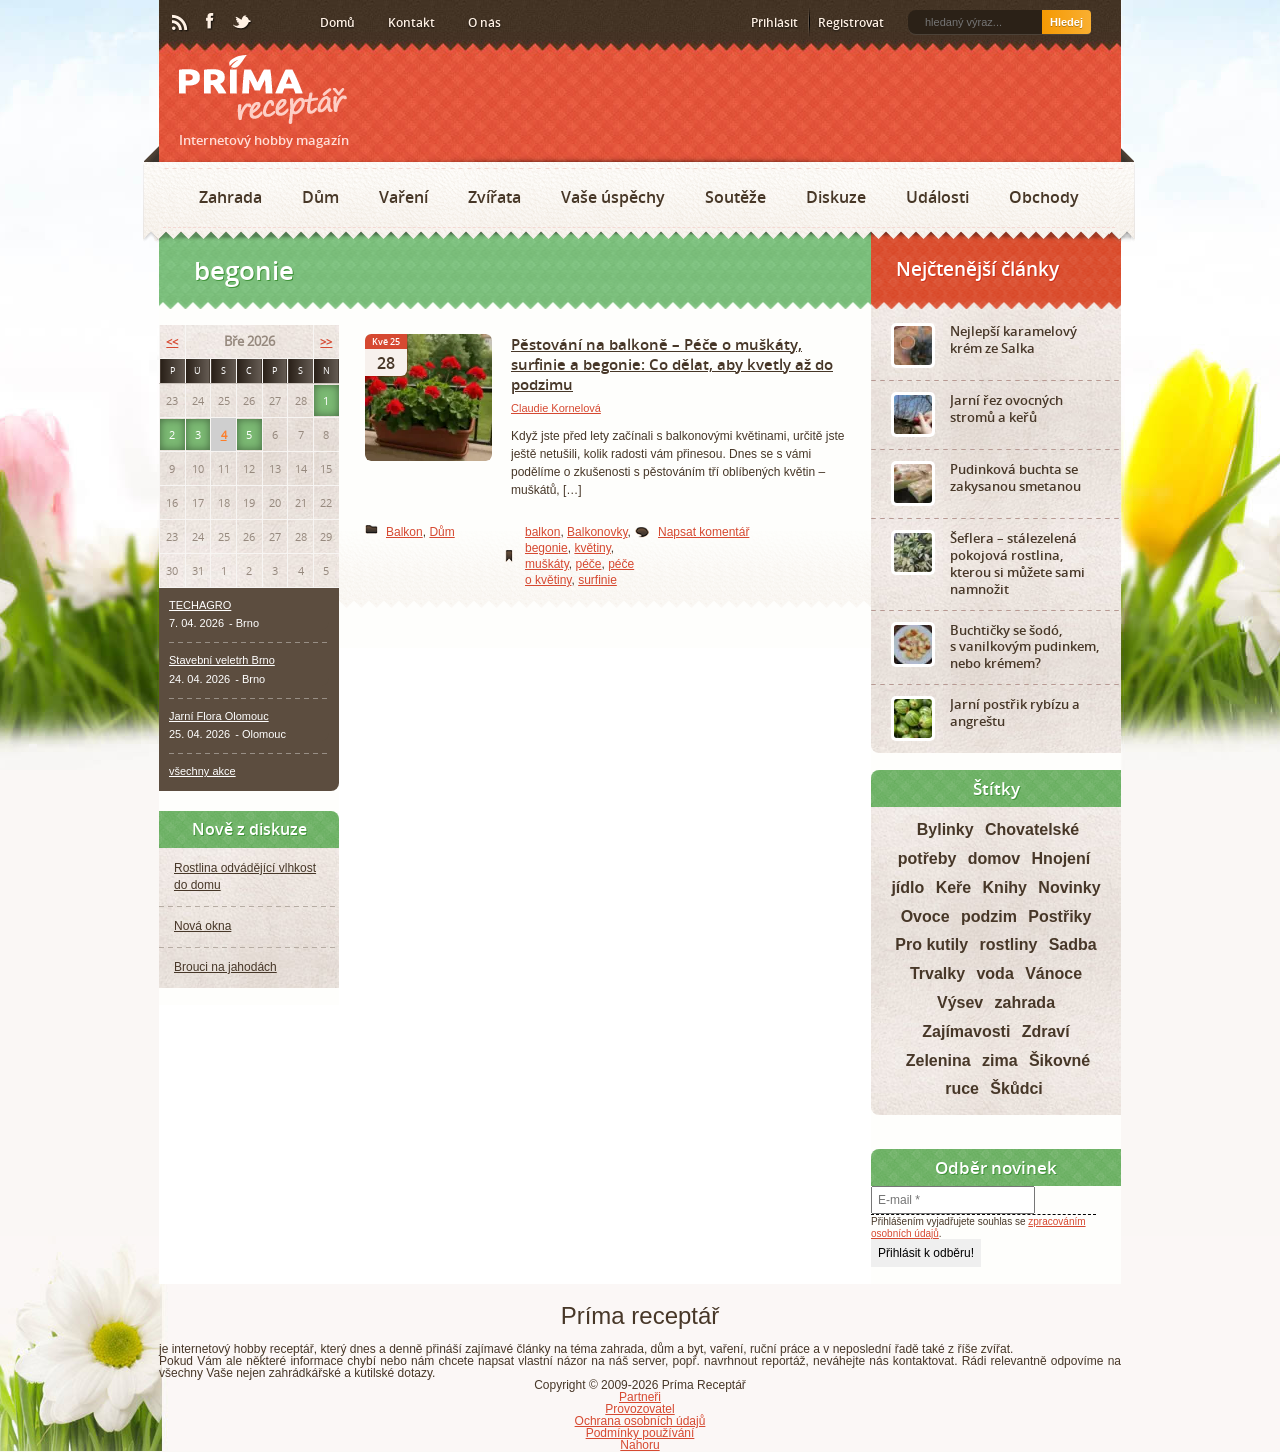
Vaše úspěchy (613, 197)
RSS (181, 23)
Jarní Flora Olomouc (219, 716)
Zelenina (938, 1060)
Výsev (960, 1002)
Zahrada (230, 197)
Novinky (1069, 887)
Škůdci (1016, 1088)
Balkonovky (597, 532)
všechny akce (202, 771)
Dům (320, 197)
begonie (546, 548)
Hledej (1066, 22)
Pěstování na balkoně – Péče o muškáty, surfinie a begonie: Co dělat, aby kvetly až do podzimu (672, 364)
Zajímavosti (966, 1031)
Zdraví (1046, 1031)
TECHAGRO (200, 605)
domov (994, 858)
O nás (484, 22)
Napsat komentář (703, 532)
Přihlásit (774, 22)
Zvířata (494, 197)
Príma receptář (263, 89)
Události (937, 197)
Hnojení (1061, 858)
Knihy (1005, 887)
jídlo (907, 887)
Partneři (640, 1397)
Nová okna (202, 926)
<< (172, 341)
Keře (954, 887)
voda (994, 973)
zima (1000, 1060)
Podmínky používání (640, 1433)
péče (588, 564)
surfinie (597, 580)
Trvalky (937, 973)
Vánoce (1053, 973)
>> (326, 341)
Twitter (243, 23)
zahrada (1025, 1002)
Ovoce (925, 916)
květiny (592, 548)
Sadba (1073, 944)
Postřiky (1059, 916)
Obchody (1044, 197)
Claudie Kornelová (556, 408)
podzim (989, 916)
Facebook (211, 22)
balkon (542, 532)
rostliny (1009, 944)
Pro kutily (931, 944)
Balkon (404, 532)
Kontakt (411, 22)
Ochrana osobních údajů (640, 1421)
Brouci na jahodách (225, 967)
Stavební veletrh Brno (222, 660)
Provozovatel (639, 1409)
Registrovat (851, 22)
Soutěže (735, 197)
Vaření (403, 197)
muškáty (547, 564)
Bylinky (945, 829)
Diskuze (836, 197)
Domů (337, 22)
